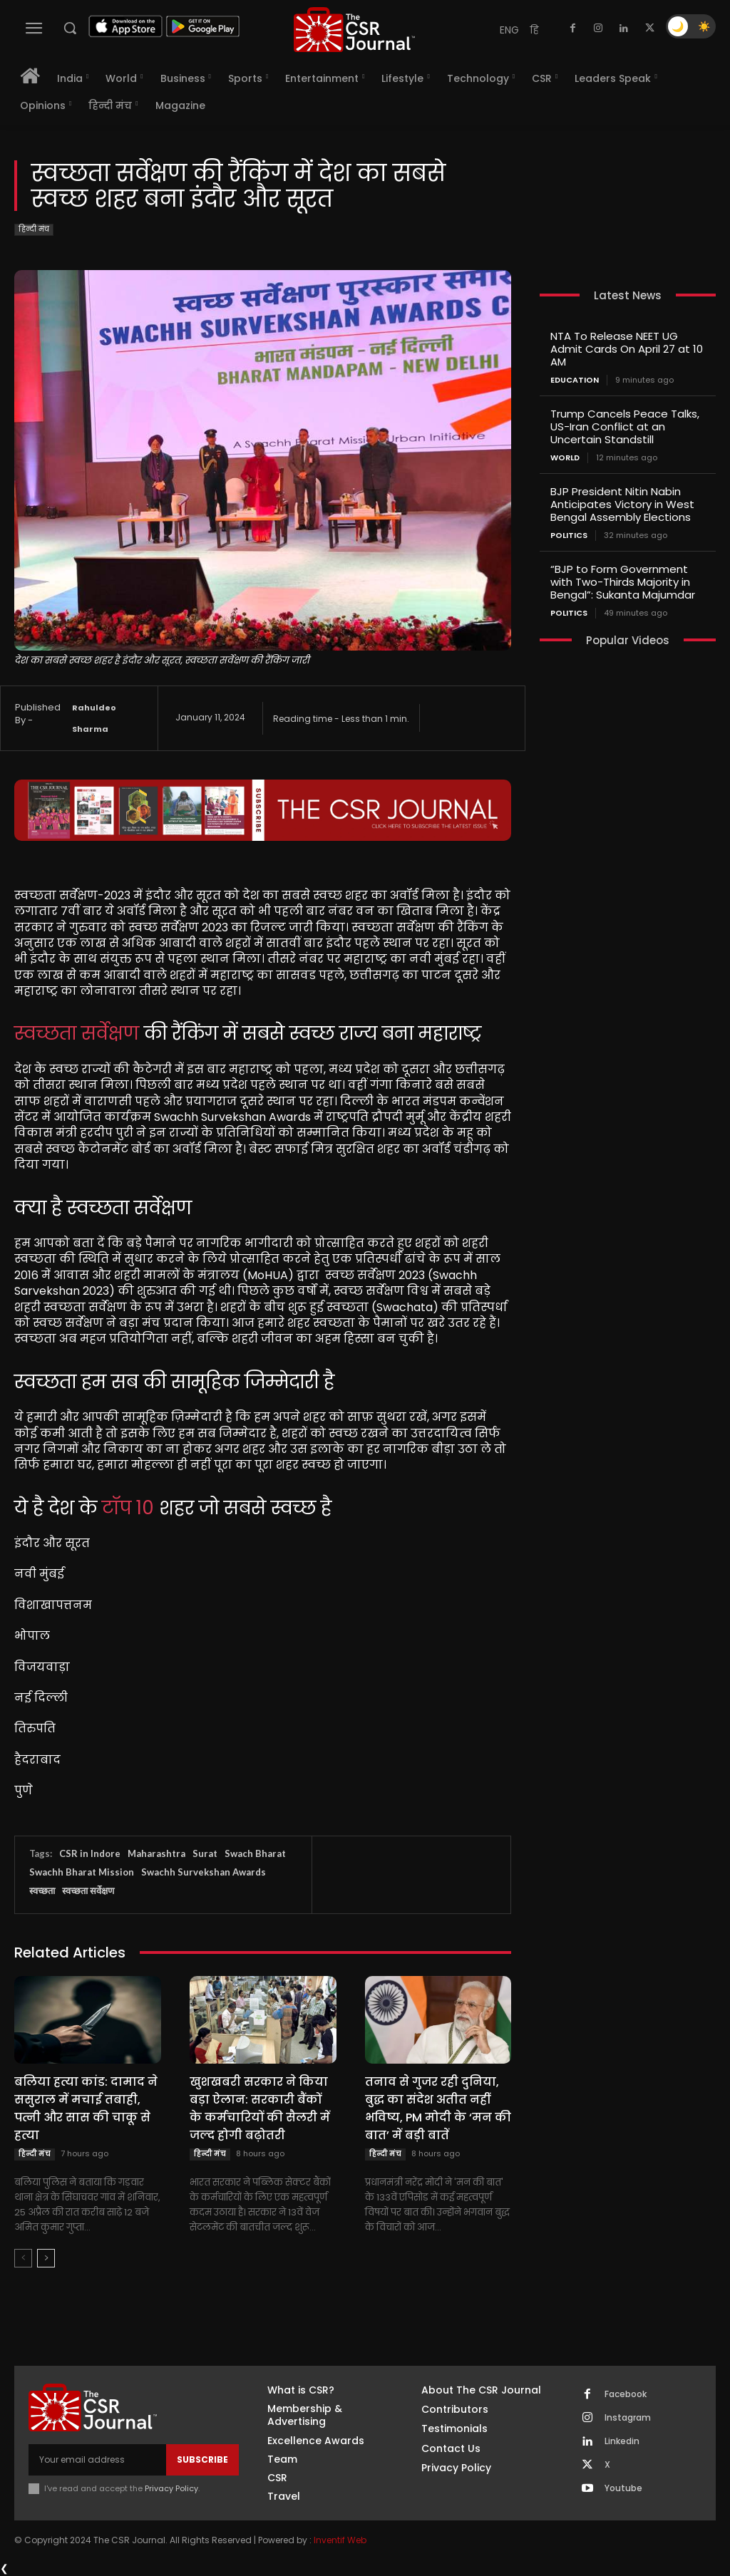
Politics (568, 535)
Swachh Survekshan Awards (203, 1872)
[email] (97, 2460)
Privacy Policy (171, 2488)
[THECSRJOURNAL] (354, 29)
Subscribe (202, 2459)
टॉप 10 (128, 1508)
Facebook (626, 2394)
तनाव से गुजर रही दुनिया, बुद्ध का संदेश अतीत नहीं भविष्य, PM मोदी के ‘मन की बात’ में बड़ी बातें (438, 2108)
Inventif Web (340, 2540)
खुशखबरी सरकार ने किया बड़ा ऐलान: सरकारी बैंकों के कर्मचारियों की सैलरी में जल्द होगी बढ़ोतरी (260, 2108)
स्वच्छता (42, 1890)
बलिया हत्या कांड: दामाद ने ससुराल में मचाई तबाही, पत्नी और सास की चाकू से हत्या (86, 2108)
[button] (70, 28)
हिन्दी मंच (33, 230)
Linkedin (622, 2441)
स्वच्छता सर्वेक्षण (76, 1033)
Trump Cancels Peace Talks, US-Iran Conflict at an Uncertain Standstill (624, 426)
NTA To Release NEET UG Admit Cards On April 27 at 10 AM (626, 349)
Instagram (628, 2418)
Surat (204, 1853)
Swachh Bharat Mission (81, 1872)
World (565, 457)
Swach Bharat (255, 1853)
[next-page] (46, 2258)
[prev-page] (23, 2258)
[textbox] (262, 1343)
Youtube (623, 2488)
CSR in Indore (89, 1853)
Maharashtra (156, 1853)
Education (574, 380)
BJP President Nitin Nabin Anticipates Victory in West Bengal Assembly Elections (622, 504)
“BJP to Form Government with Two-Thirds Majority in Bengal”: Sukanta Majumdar (622, 582)
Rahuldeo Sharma (94, 718)
